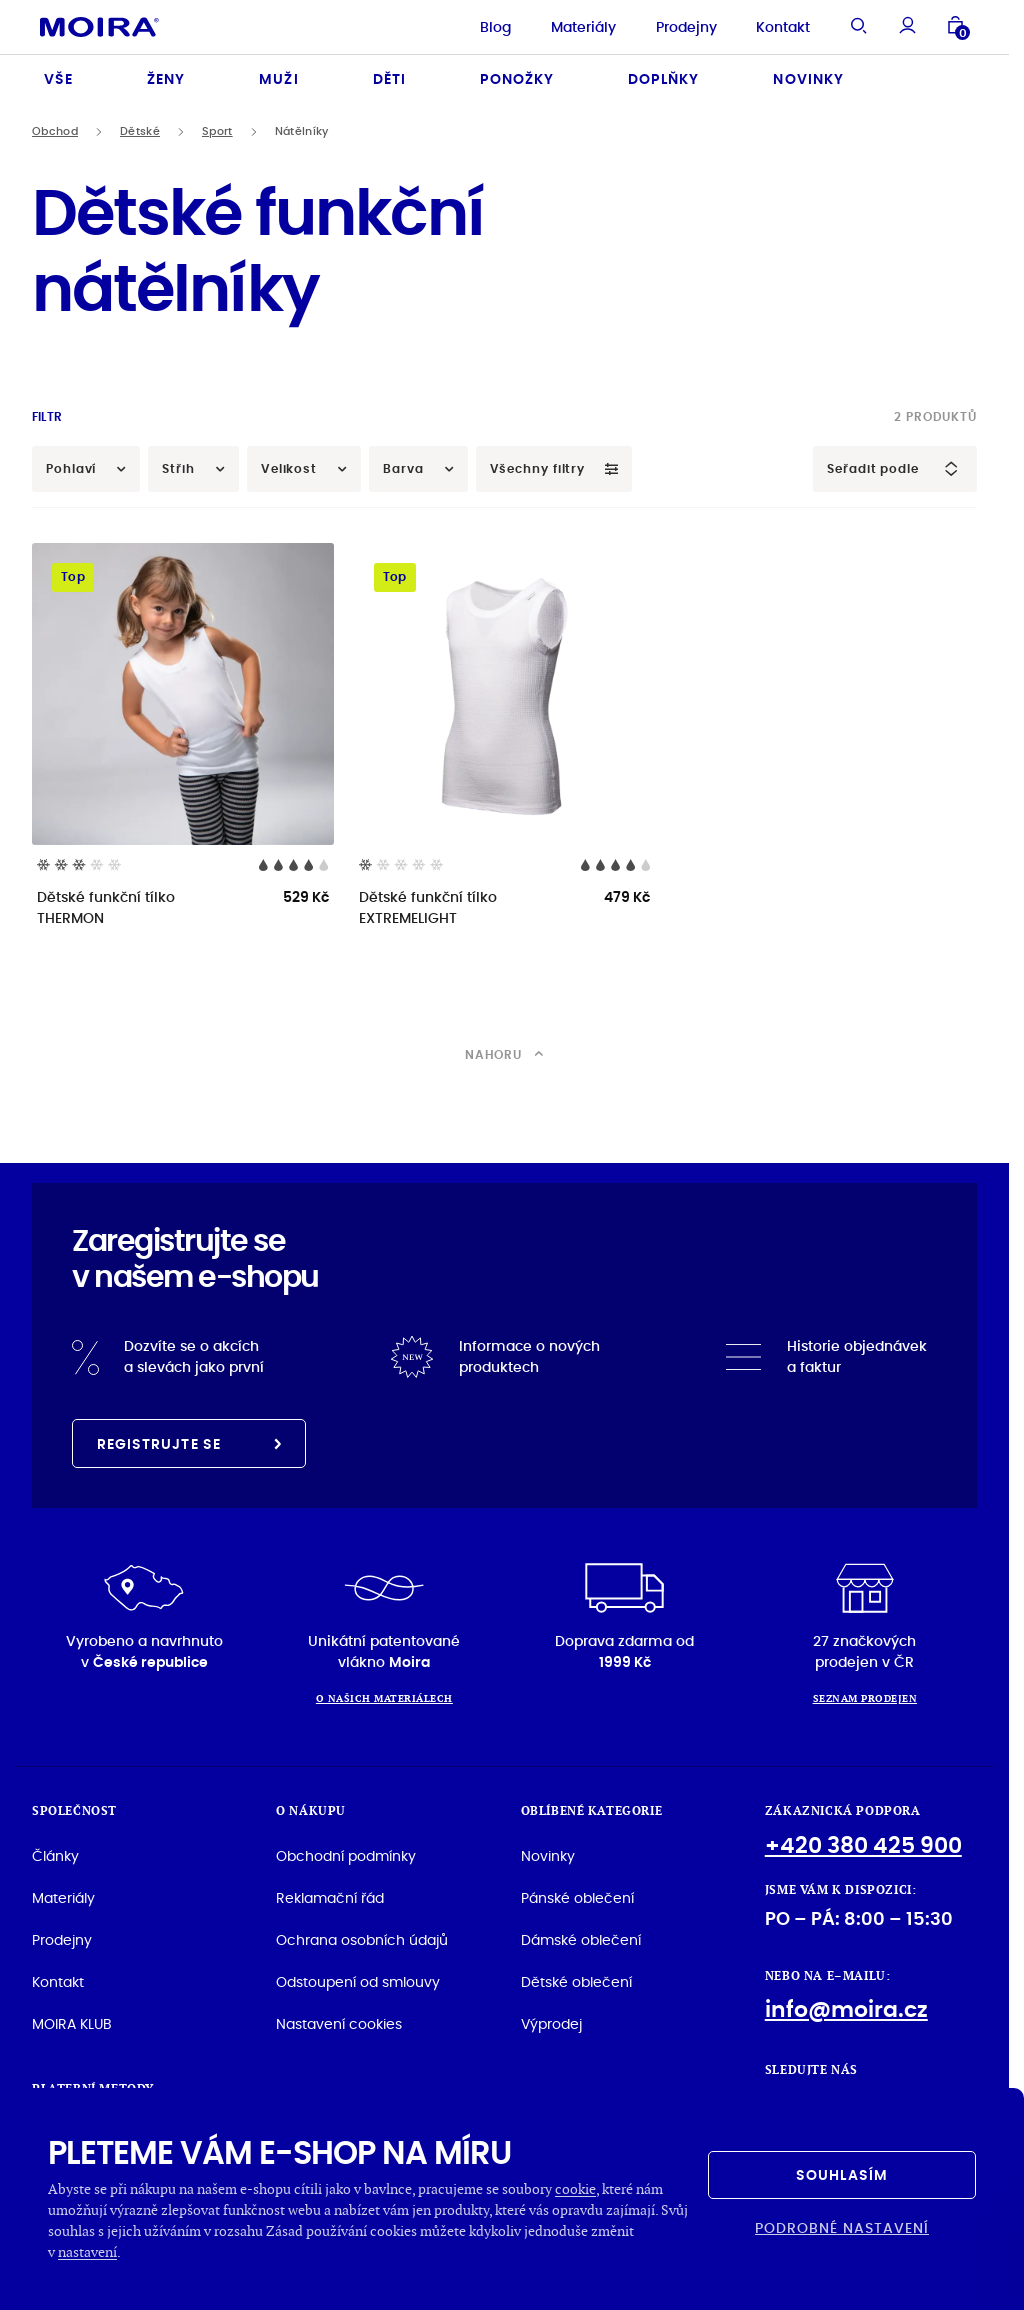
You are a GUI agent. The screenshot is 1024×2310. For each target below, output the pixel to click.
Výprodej (551, 2024)
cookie (575, 2188)
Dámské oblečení (581, 1940)
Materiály (583, 27)
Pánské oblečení (577, 1898)
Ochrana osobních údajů (362, 1940)
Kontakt (783, 27)
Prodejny (686, 27)
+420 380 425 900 (863, 1845)
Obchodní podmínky (346, 1856)
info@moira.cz (846, 2009)
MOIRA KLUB (72, 2024)
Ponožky (517, 79)
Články (55, 1856)
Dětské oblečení (576, 1982)
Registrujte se (189, 1444)
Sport (217, 131)
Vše (58, 79)
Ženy (166, 79)
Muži (278, 79)
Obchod (55, 131)
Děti (389, 79)
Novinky (808, 79)
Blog (495, 27)
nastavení (87, 2251)
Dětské (140, 131)
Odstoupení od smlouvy (358, 1982)
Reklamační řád (330, 1898)
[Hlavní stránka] (99, 27)
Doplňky (663, 79)
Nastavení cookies (339, 2024)
